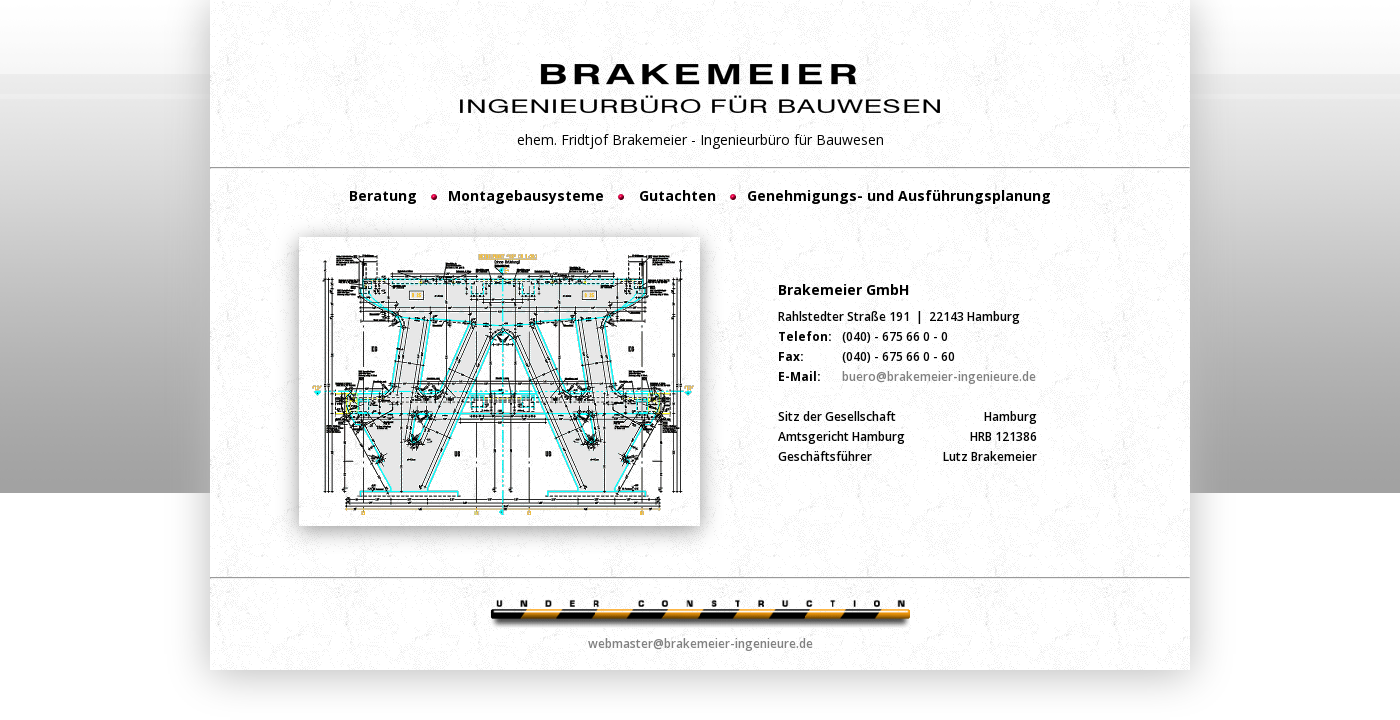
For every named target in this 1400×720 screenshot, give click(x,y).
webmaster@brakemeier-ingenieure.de (700, 643)
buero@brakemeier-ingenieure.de (939, 376)
